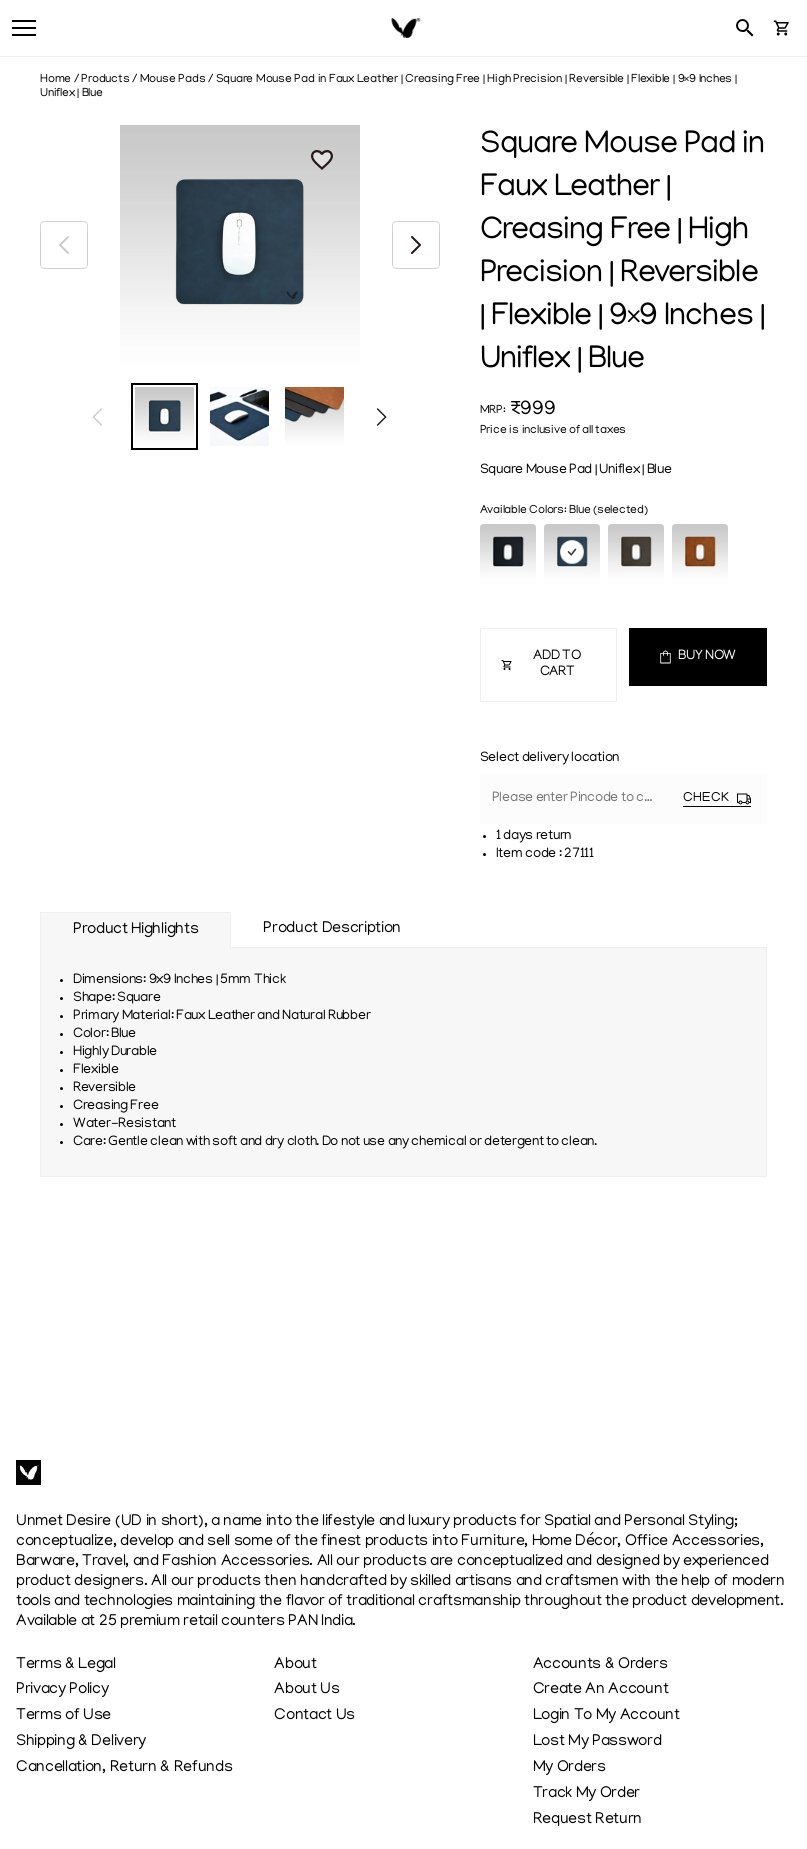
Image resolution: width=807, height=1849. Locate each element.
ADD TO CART (541, 664)
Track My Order (587, 1794)
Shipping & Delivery (81, 1742)
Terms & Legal (66, 1665)
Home (55, 79)
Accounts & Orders (600, 1665)
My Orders (569, 1768)
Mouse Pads (173, 79)
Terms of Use (63, 1716)
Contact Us (314, 1716)
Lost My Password (597, 1742)
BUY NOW (698, 656)
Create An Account (601, 1690)
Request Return (588, 1820)
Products (105, 79)
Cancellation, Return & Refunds (124, 1768)
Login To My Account (606, 1716)
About (295, 1665)
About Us (306, 1690)
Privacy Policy (62, 1690)
